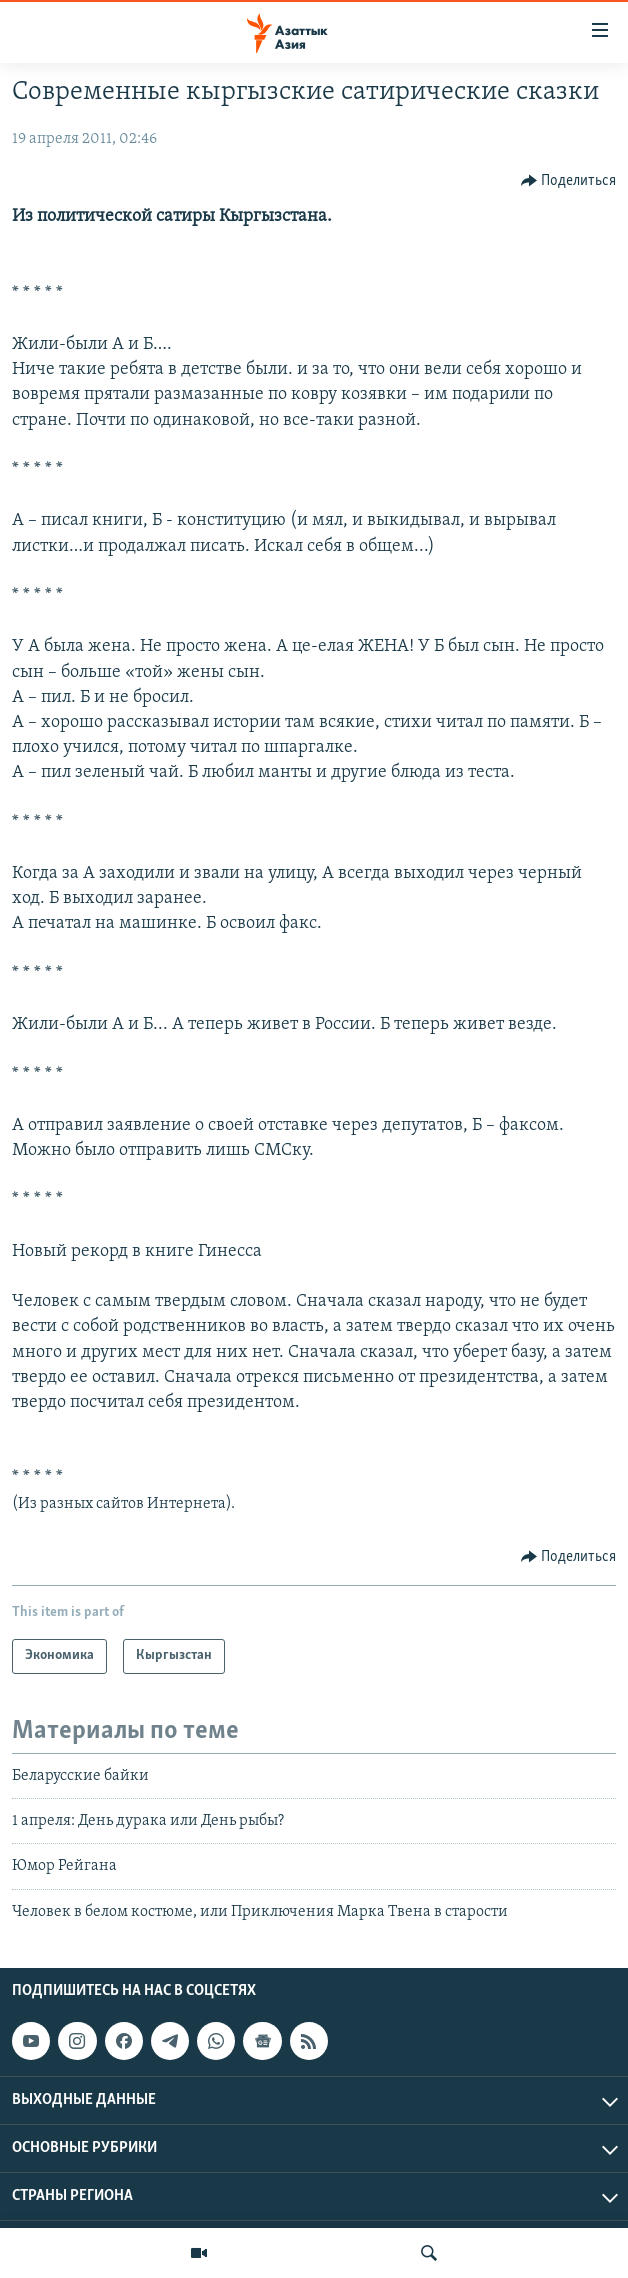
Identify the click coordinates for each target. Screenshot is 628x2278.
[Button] (569, 181)
